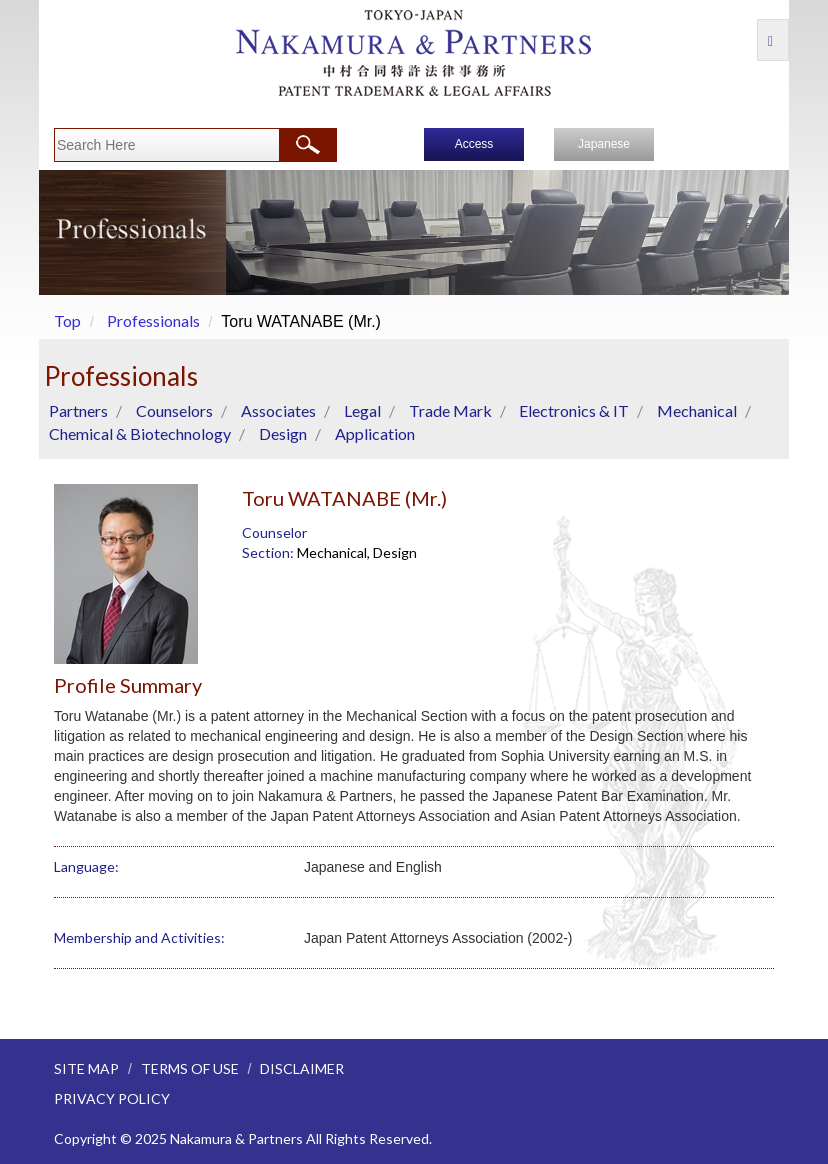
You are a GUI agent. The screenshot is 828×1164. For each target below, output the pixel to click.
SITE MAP (86, 1068)
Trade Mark (450, 410)
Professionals (153, 320)
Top (67, 320)
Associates (278, 410)
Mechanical (697, 410)
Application (375, 433)
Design (283, 433)
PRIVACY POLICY (112, 1098)
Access (474, 144)
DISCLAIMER (302, 1068)
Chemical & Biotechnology (140, 433)
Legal (362, 410)
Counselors (174, 410)
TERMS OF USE (190, 1068)
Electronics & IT (574, 410)
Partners (78, 410)
